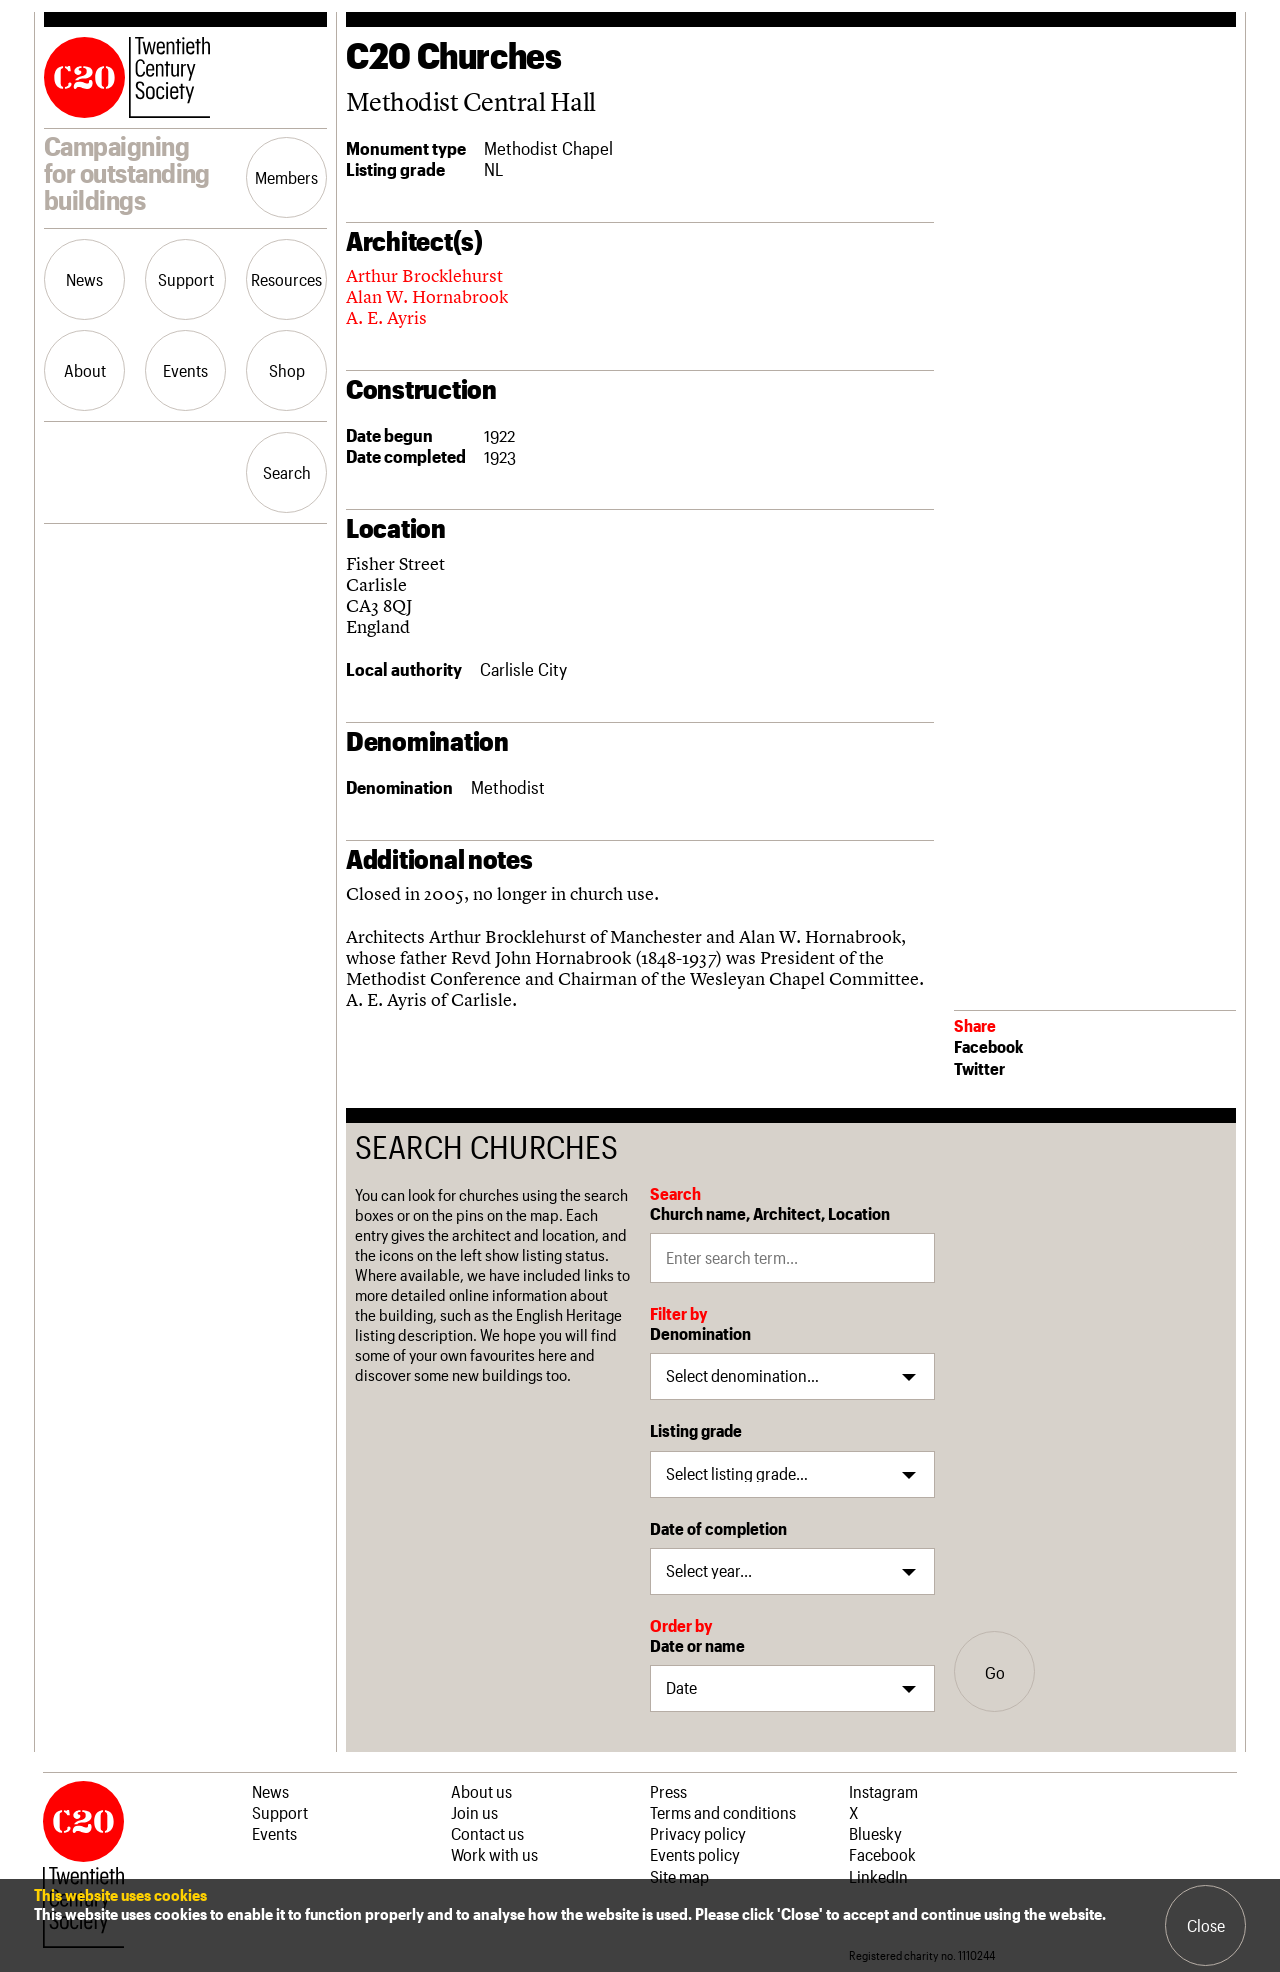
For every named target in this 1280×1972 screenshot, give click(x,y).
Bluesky (875, 1833)
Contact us (487, 1833)
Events (185, 370)
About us (481, 1791)
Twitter (979, 1068)
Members (286, 177)
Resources (286, 279)
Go (995, 1672)
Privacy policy (698, 1833)
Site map (679, 1876)
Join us (474, 1812)
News (84, 279)
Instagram (883, 1791)
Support (186, 279)
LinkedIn (878, 1876)
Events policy (695, 1854)
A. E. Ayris (386, 317)
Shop (287, 370)
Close (1206, 1925)
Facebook (988, 1046)
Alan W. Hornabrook (427, 296)
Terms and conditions (723, 1812)
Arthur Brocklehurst (424, 275)
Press (668, 1791)
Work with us (494, 1854)
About (85, 370)
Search (287, 472)
